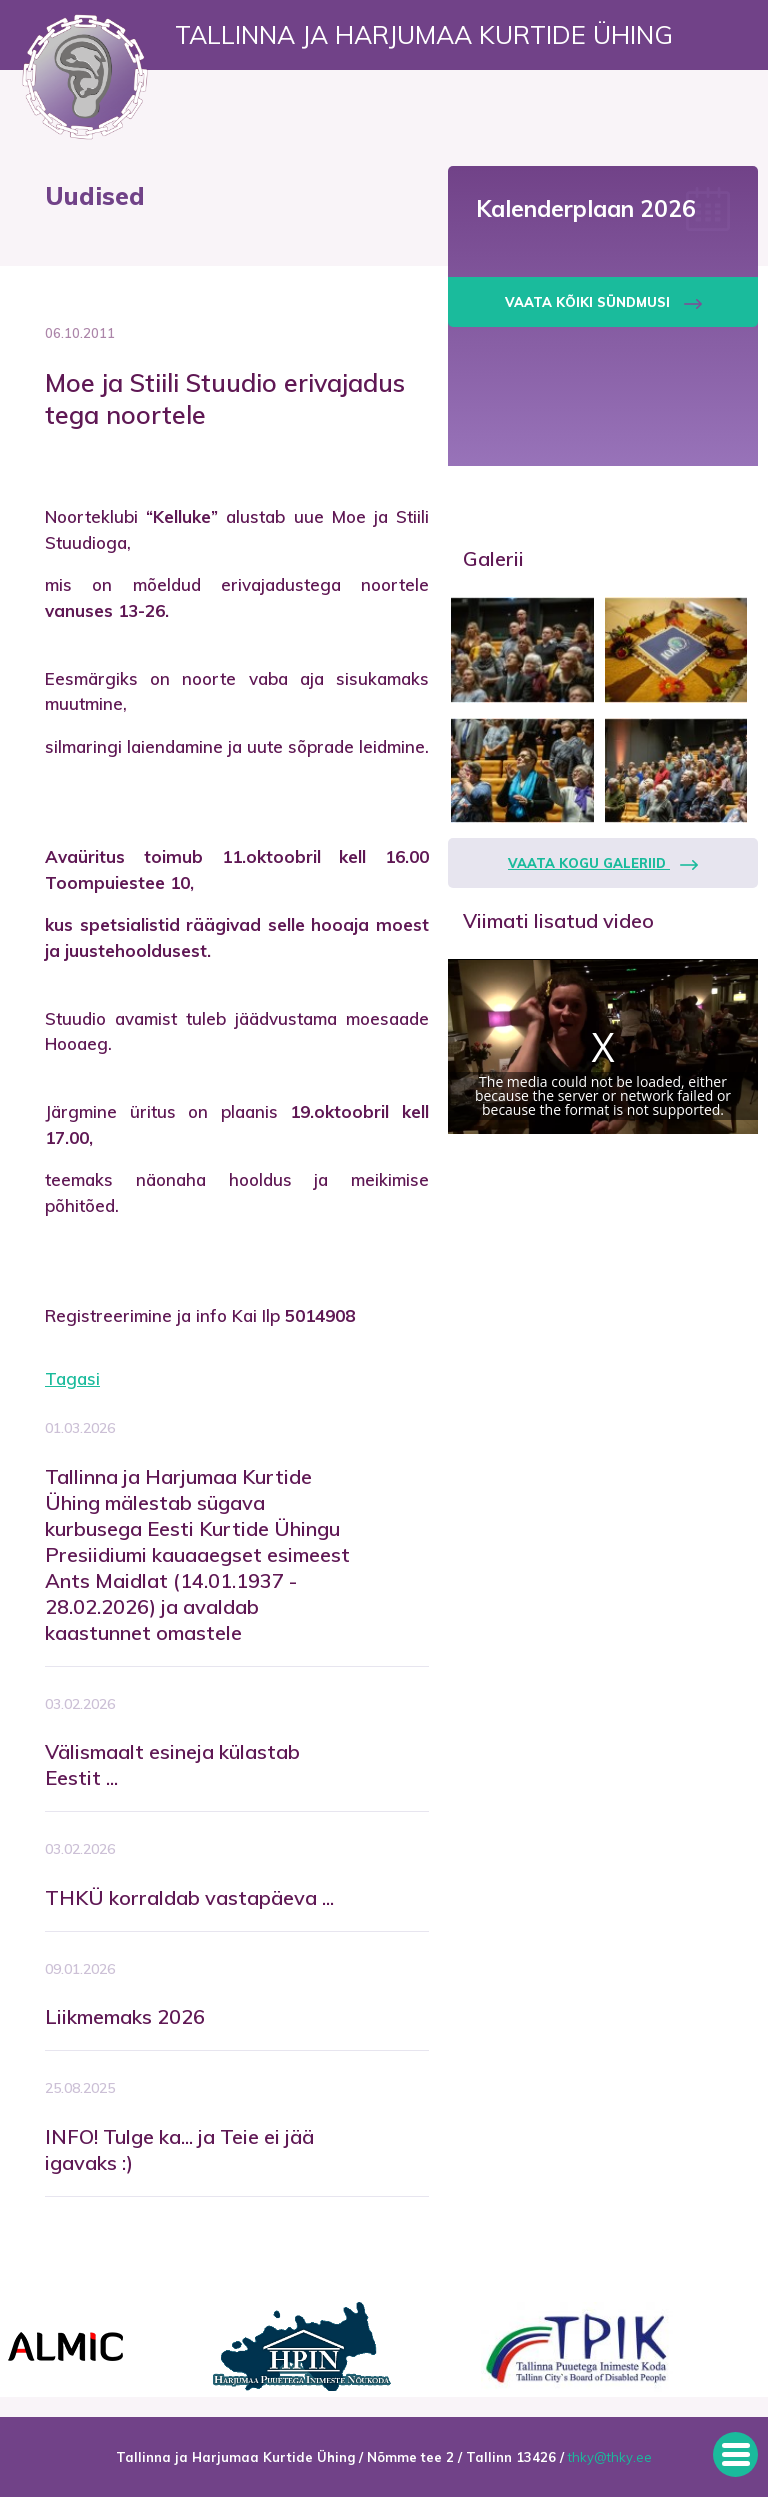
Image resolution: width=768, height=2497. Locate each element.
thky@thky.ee (610, 2457)
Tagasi (72, 1378)
